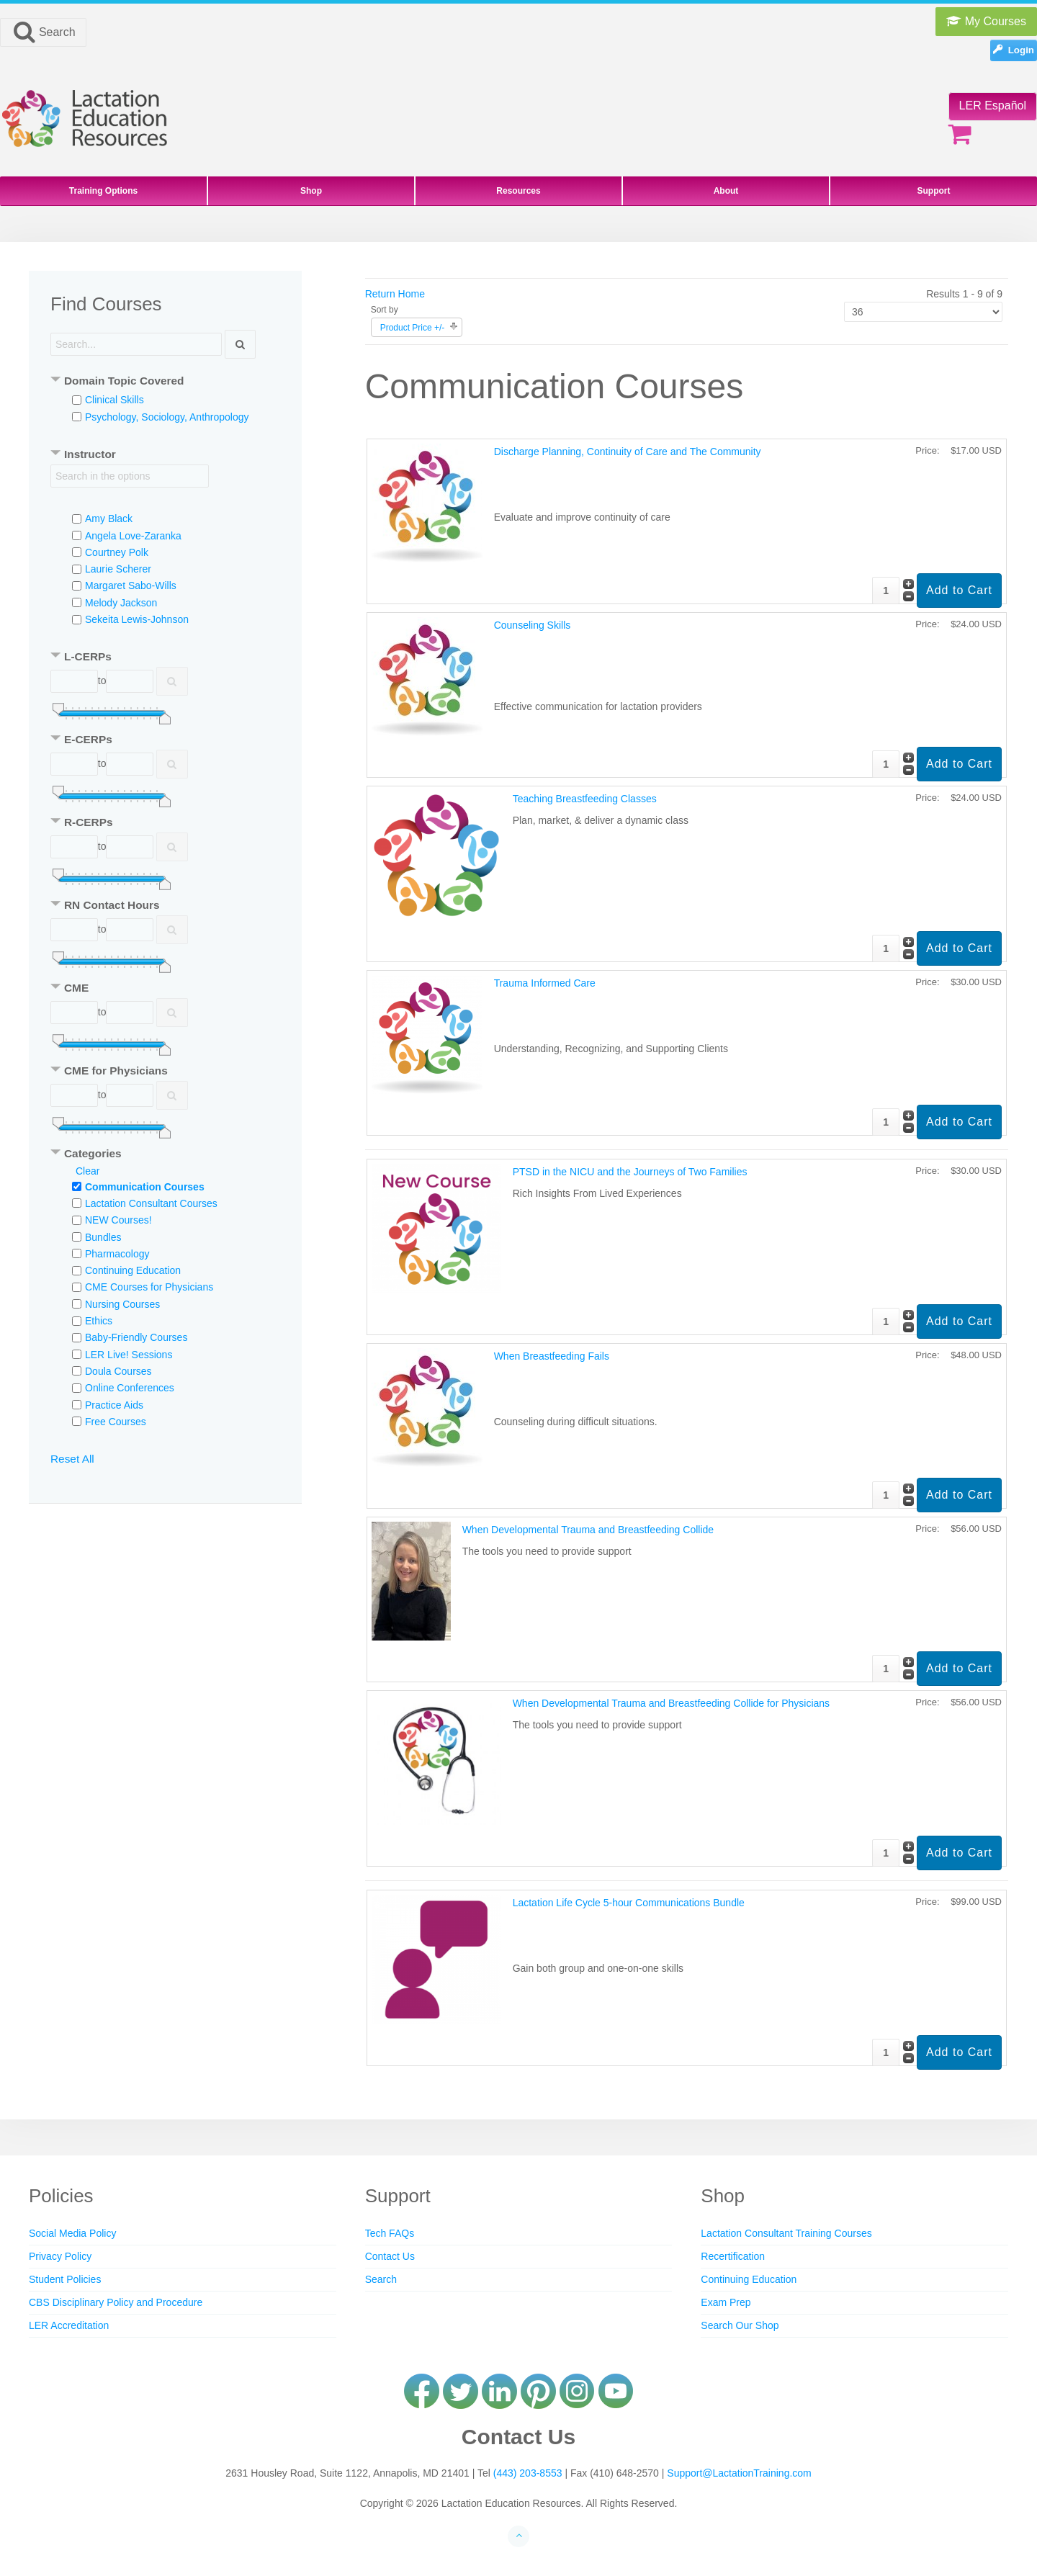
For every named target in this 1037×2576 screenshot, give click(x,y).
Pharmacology (117, 1254)
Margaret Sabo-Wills (130, 585)
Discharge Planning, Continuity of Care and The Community (627, 451)
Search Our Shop (739, 2325)
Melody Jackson (121, 603)
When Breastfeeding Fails (551, 1356)
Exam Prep (725, 2302)
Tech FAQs (389, 2233)
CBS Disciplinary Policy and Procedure (115, 2302)
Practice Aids (114, 1405)
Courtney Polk (116, 552)
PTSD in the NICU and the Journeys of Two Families (630, 1171)
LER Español (992, 105)
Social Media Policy (72, 2233)
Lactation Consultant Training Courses (786, 2233)
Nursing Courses (122, 1304)
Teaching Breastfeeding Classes (585, 798)
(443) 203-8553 (527, 2473)
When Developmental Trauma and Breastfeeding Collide (588, 1529)
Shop (311, 191)
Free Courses (115, 1421)
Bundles (103, 1237)
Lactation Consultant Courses (151, 1203)
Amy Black (109, 518)
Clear (87, 1171)
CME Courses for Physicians (149, 1287)
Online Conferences (129, 1388)
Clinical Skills (114, 399)
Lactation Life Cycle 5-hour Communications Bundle (629, 1902)
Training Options (103, 191)
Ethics (98, 1321)
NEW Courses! (118, 1220)
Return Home (395, 294)
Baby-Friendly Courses (136, 1337)
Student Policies (65, 2279)
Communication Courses (145, 1187)
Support (934, 191)
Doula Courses (118, 1371)
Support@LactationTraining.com (739, 2473)
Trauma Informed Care (545, 983)
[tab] (165, 382)
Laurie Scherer (118, 569)
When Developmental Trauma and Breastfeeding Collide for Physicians (671, 1703)
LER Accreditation (69, 2325)
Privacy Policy (60, 2256)
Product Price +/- (412, 328)
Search (43, 31)
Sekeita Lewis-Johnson (137, 619)
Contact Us (390, 2256)
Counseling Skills (532, 625)
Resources (518, 191)
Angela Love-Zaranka (133, 536)
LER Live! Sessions (128, 1354)
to (102, 680)
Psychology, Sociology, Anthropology (167, 417)
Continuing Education (133, 1270)
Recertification (733, 2256)
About (726, 191)
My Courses (986, 21)
